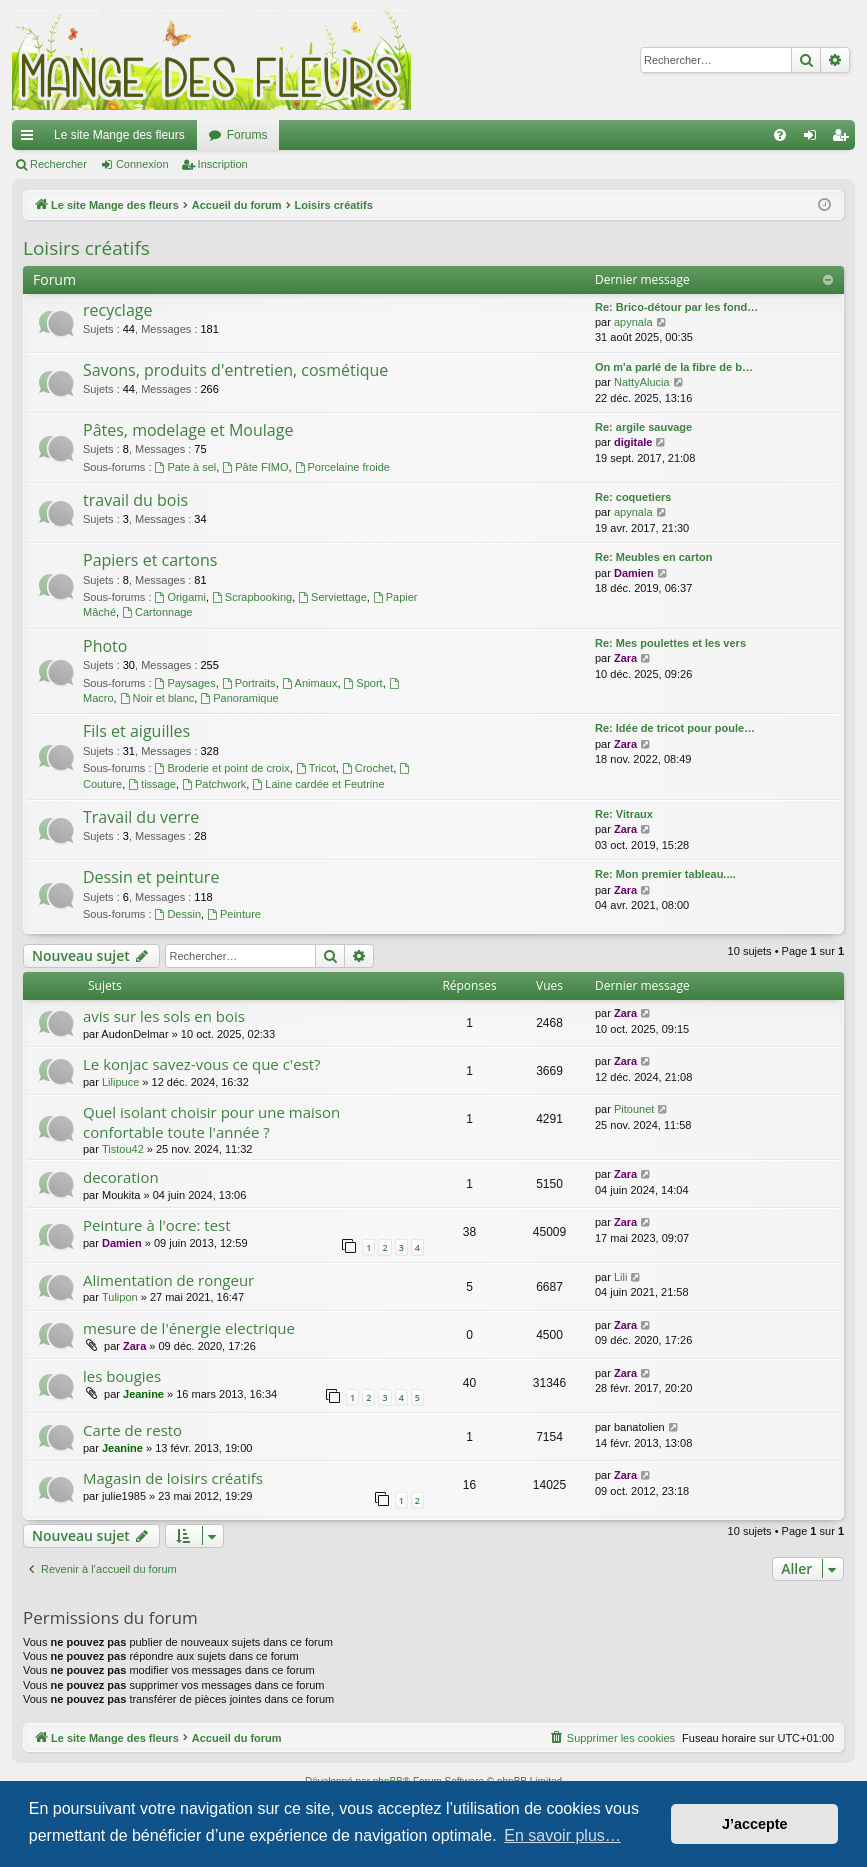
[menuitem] (780, 135)
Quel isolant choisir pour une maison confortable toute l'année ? (211, 1121)
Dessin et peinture (151, 877)
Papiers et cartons (150, 560)
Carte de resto (132, 1430)
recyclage (117, 310)
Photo (105, 646)
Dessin (178, 914)
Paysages (185, 683)
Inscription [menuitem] (844, 139)
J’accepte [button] (755, 1824)
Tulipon (120, 1297)
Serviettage (332, 597)
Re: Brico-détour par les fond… (676, 307)
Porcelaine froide (342, 467)
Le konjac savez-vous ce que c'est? (202, 1064)
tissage (152, 784)
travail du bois (135, 500)
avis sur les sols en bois (164, 1016)
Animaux (310, 683)
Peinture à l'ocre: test (157, 1225)
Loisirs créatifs (86, 248)
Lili (620, 1277)
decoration (121, 1177)
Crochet (367, 768)
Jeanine (143, 1394)
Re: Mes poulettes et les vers (670, 643)
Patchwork (214, 784)
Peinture (234, 914)
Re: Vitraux (624, 814)
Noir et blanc (157, 698)
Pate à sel (186, 467)
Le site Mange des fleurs (119, 135)
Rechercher (58, 164)
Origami (180, 597)
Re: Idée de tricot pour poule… (675, 728)
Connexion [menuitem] (814, 139)
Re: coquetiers (633, 497)
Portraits (249, 683)
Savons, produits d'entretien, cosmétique (235, 370)
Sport (363, 683)
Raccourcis (31, 139)
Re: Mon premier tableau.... (665, 874)
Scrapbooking (252, 597)
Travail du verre (141, 817)
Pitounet (634, 1109)
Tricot (316, 768)
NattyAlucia (642, 382)
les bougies (122, 1376)
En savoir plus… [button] (562, 1835)
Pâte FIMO (255, 467)
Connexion (142, 164)
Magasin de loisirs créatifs (173, 1478)
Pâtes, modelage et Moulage (188, 430)
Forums (247, 135)
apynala (633, 322)
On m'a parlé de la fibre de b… (674, 367)
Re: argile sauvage (643, 427)
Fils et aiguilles (136, 731)
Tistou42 (123, 1149)
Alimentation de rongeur (168, 1280)
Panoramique (239, 698)
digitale (633, 442)
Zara (625, 658)
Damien (634, 573)
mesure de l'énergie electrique (189, 1328)
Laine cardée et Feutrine (318, 784)
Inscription (223, 164)
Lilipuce (120, 1082)
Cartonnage (157, 612)
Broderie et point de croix (222, 768)
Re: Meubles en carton (653, 557)
